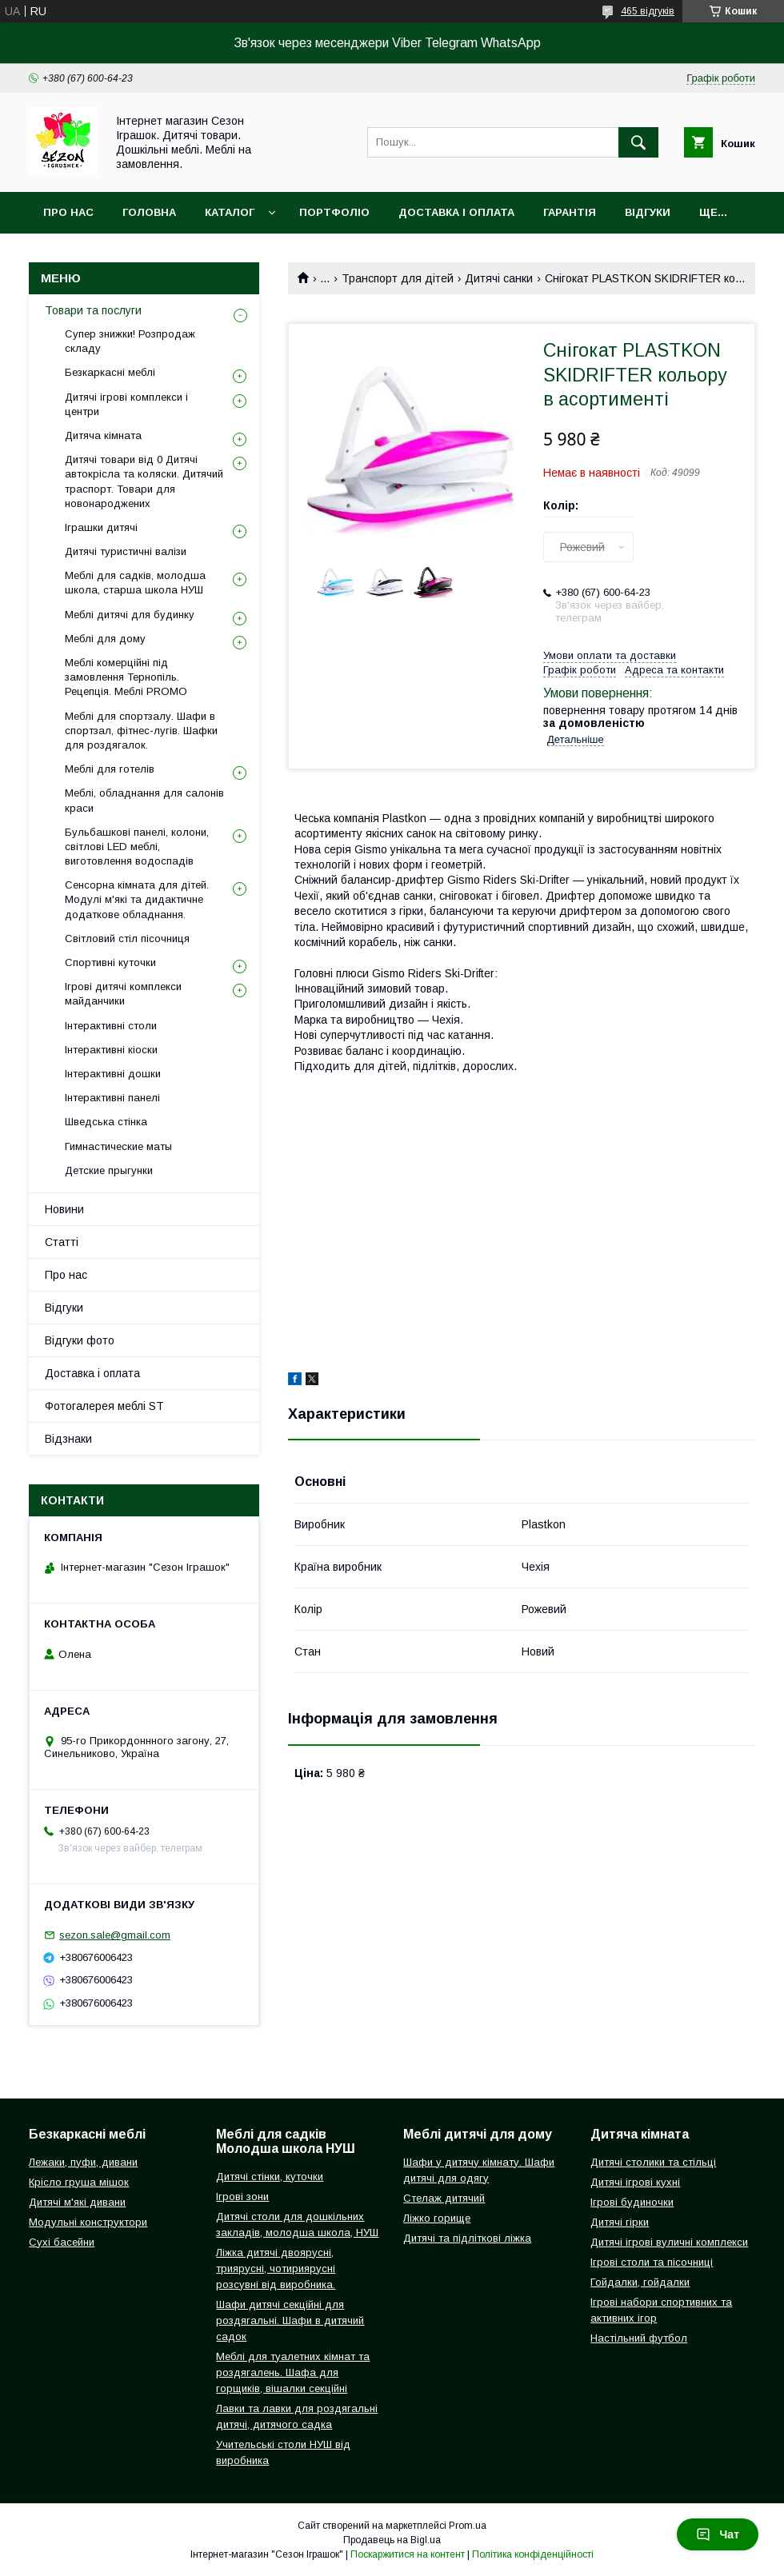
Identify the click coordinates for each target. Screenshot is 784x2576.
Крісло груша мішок (79, 2182)
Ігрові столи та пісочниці (651, 2262)
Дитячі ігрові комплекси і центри (126, 404)
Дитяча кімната (103, 435)
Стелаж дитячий (444, 2198)
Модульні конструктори (88, 2222)
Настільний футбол (638, 2338)
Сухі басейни (61, 2242)
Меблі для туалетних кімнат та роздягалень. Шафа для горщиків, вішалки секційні (293, 2372)
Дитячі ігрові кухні (635, 2182)
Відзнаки (68, 1438)
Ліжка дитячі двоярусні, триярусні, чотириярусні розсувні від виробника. (275, 2268)
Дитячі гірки (619, 2222)
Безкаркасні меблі (110, 372)
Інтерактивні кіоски (111, 1050)
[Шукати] (638, 142)
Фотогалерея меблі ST (104, 1406)
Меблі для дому (105, 639)
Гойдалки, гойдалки (640, 2282)
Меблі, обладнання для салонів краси (144, 800)
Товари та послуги (93, 310)
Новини (64, 1209)
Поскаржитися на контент (407, 2554)
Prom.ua (467, 2525)
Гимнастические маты (118, 1146)
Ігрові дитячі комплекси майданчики (123, 993)
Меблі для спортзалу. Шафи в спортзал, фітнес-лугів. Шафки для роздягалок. (141, 730)
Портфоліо (334, 212)
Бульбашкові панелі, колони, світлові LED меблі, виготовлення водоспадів (137, 846)
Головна (149, 212)
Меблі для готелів (109, 769)
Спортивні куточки (110, 962)
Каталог (229, 212)
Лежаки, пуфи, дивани (83, 2162)
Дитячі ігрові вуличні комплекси (669, 2242)
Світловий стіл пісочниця (127, 939)
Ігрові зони (242, 2197)
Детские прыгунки (109, 1170)
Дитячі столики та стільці (653, 2162)
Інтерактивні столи (111, 1026)
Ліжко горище (436, 2218)
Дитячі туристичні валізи (125, 551)
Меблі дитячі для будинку (129, 615)
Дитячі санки (499, 278)
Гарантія (569, 212)
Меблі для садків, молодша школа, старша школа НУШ (135, 582)
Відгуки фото (79, 1340)
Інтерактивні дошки (113, 1074)
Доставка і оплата (456, 212)
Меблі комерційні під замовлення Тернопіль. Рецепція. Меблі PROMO (126, 677)
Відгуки (647, 212)
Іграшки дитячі (101, 527)
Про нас (68, 212)
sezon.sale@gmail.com (114, 1935)
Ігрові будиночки (632, 2202)
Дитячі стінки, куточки (269, 2177)
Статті (61, 1242)
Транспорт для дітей (398, 278)
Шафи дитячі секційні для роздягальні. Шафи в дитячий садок (290, 2320)
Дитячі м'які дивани (77, 2202)
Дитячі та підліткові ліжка (467, 2238)
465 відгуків (647, 11)
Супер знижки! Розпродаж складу (130, 341)
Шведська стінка (106, 1122)
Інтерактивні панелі (112, 1098)
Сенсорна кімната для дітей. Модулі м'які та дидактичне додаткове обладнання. (137, 899)
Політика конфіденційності (533, 2554)
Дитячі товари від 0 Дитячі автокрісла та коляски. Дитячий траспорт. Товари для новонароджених (144, 481)
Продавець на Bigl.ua (392, 2540)
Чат (717, 2534)
